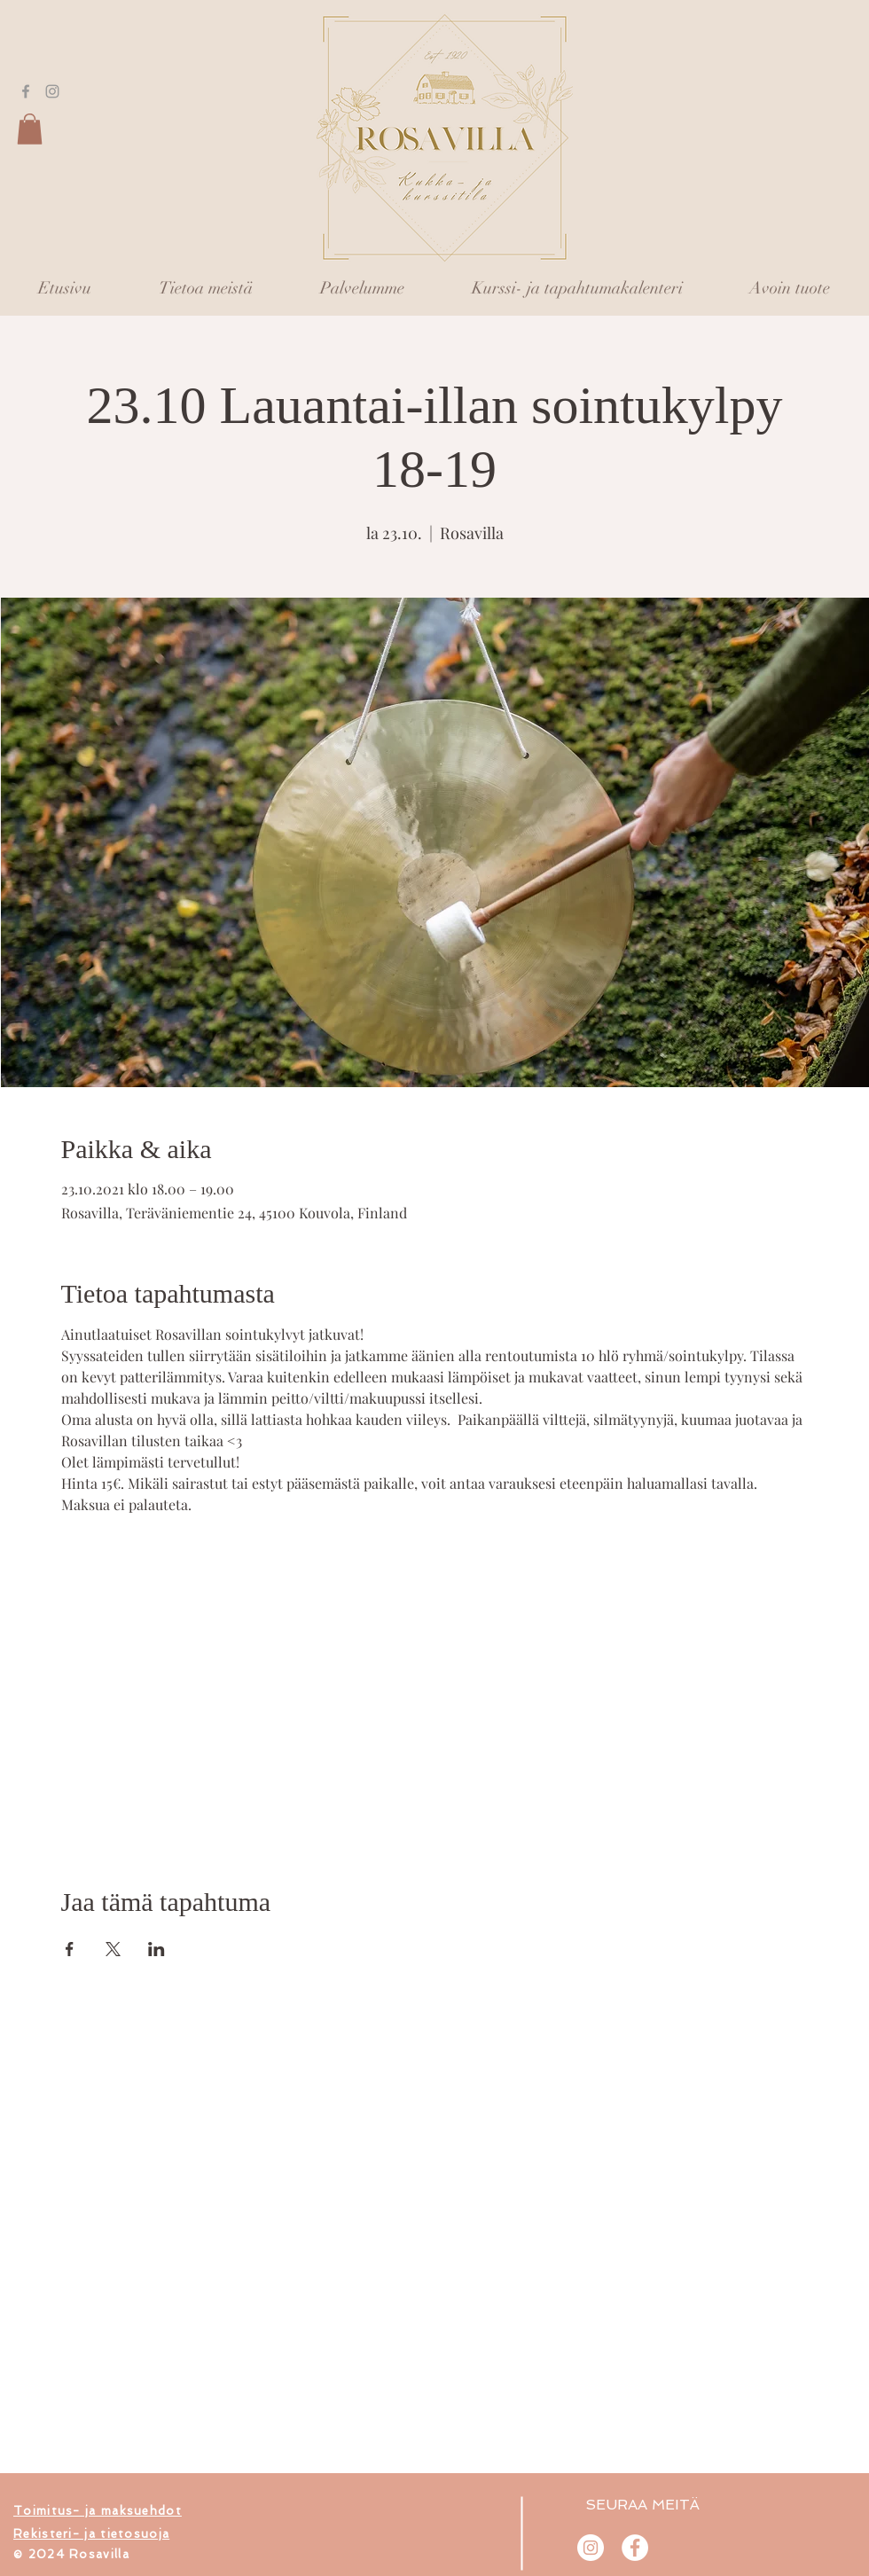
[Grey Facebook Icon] (26, 91)
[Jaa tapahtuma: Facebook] (69, 1949)
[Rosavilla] (635, 2547)
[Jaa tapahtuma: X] (113, 1949)
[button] (30, 129)
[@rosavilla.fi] (590, 2547)
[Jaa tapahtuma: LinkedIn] (156, 1949)
